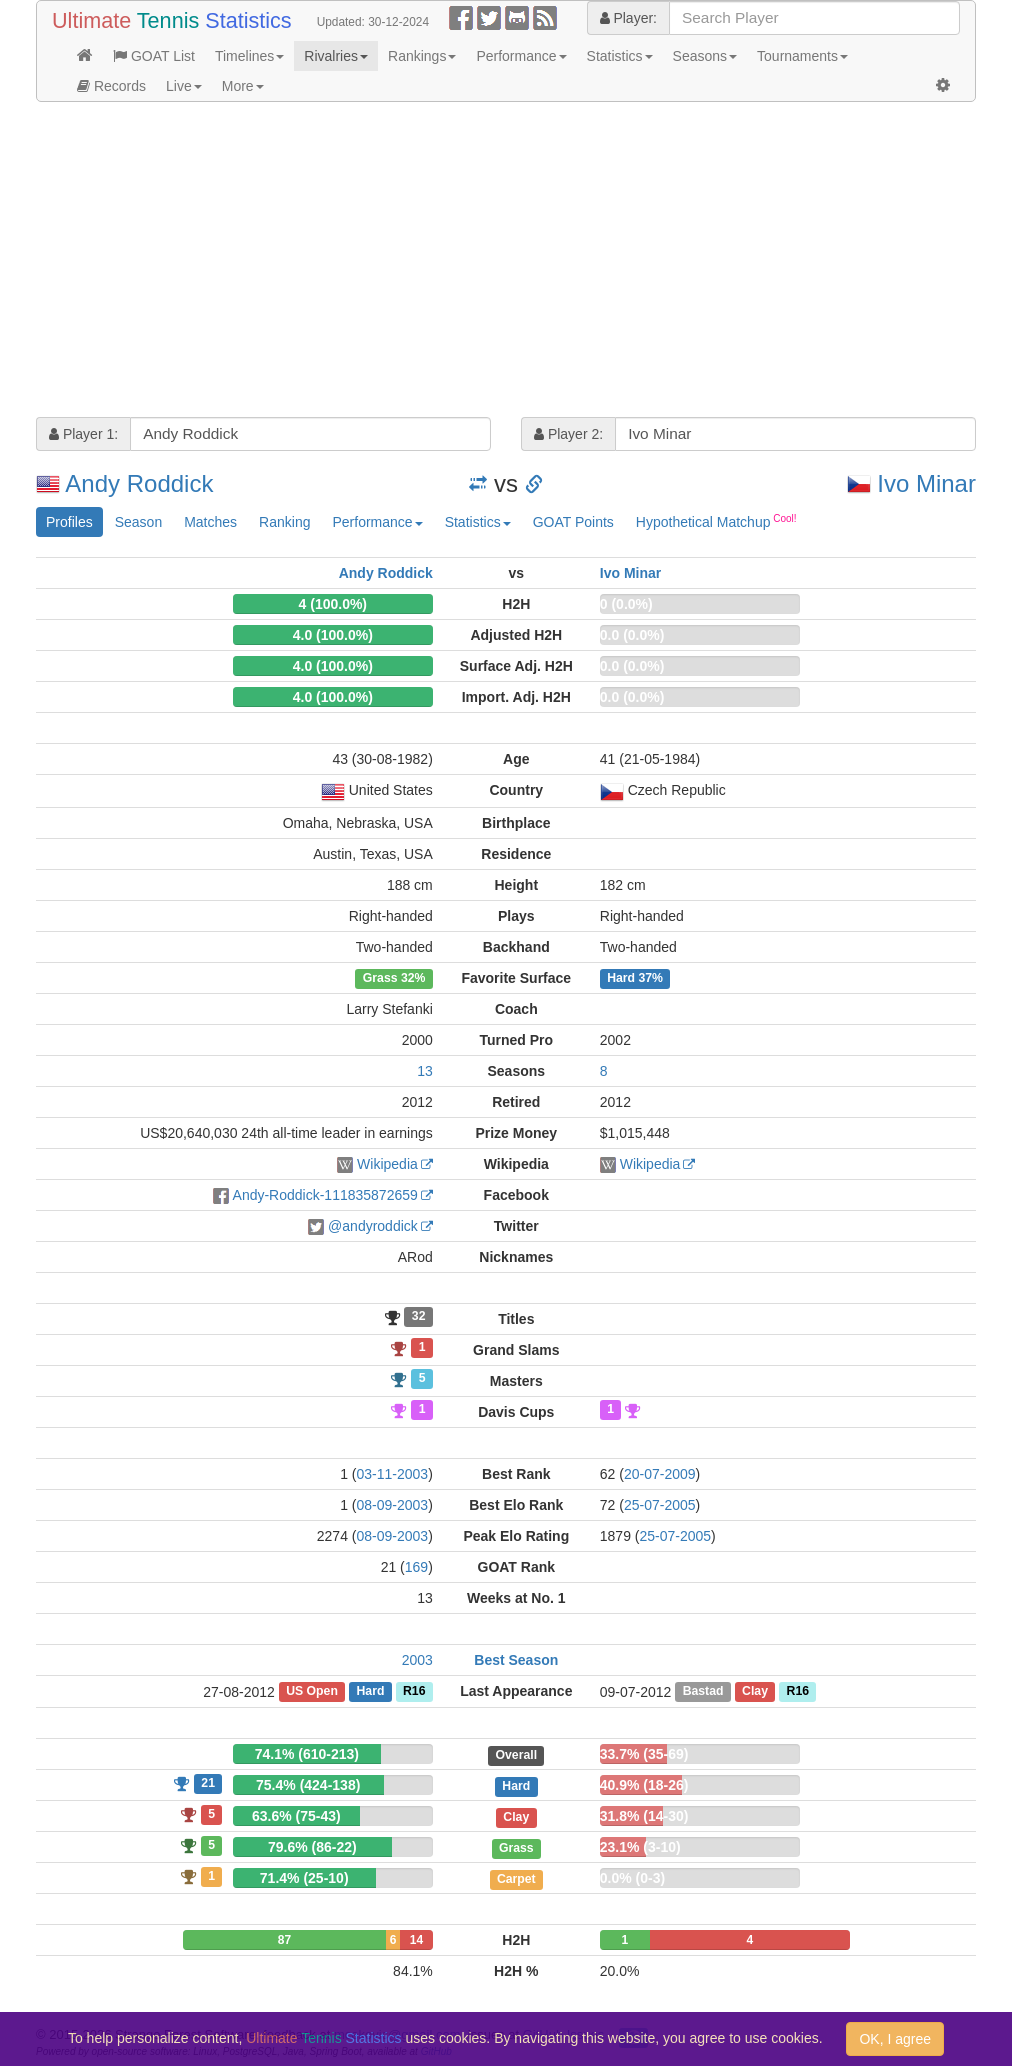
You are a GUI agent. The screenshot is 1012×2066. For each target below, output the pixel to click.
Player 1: (83, 434)
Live (184, 86)
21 (208, 1783)
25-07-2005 (660, 1505)
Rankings (422, 56)
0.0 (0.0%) (632, 635)
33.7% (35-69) (644, 1754)
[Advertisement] (506, 262)
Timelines (249, 56)
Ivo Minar (926, 483)
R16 (414, 1692)
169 (416, 1567)
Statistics (620, 56)
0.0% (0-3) (632, 1878)
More (243, 86)
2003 (417, 1660)
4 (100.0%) (333, 604)
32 (419, 1317)
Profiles (69, 522)
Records (111, 86)
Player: (628, 18)
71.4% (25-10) (304, 1878)
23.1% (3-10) (640, 1847)
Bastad (703, 1692)
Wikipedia (387, 1164)
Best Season (516, 1660)
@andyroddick (373, 1226)
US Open (312, 1692)
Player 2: (568, 434)
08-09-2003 (393, 1505)
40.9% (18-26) (644, 1785)
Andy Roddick (139, 483)
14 (416, 1940)
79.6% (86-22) (312, 1847)
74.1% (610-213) (307, 1754)
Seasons (705, 56)
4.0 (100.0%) (333, 635)
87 (284, 1940)
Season (138, 522)
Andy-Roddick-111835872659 (325, 1195)
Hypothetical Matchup (716, 521)
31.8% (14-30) (644, 1816)
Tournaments (802, 56)
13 (425, 1071)
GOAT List (154, 56)
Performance (521, 56)
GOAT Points (573, 522)
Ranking (284, 522)
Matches (210, 522)
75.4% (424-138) (308, 1785)
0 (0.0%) (626, 604)
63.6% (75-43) (296, 1816)
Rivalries (336, 56)
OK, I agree (895, 2039)
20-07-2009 (660, 1474)
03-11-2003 (393, 1474)
